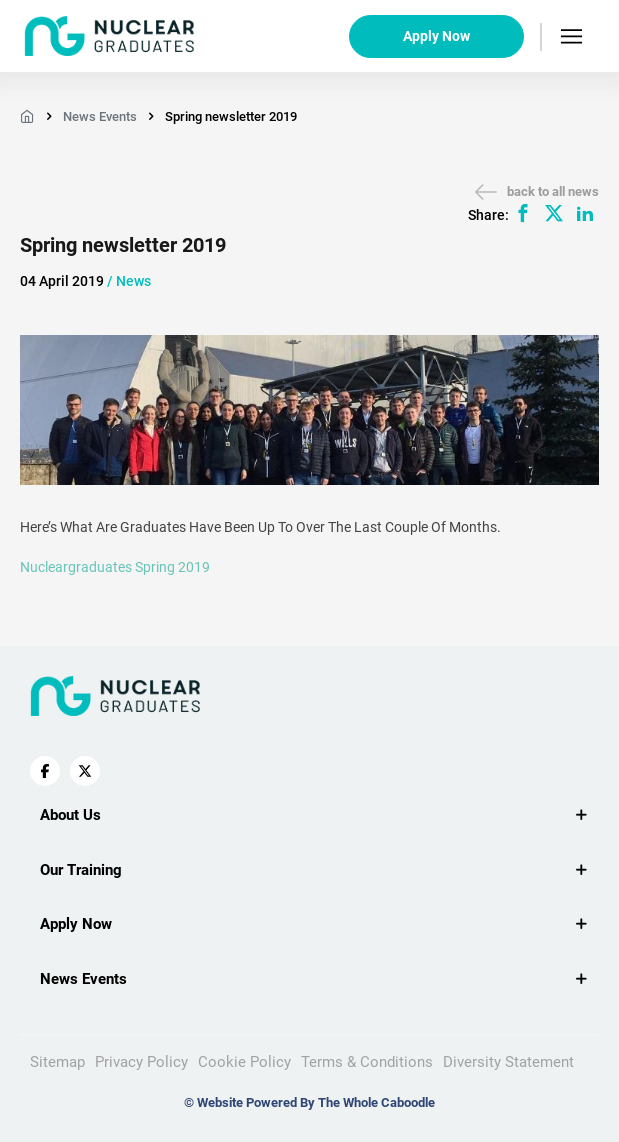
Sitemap (57, 1062)
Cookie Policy (244, 1062)
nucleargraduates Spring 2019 (115, 567)
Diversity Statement (508, 1062)
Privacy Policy (141, 1062)
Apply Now (436, 36)
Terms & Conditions (367, 1062)
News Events (100, 116)
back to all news (537, 192)
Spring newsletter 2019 (231, 116)
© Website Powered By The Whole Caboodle (309, 1102)
